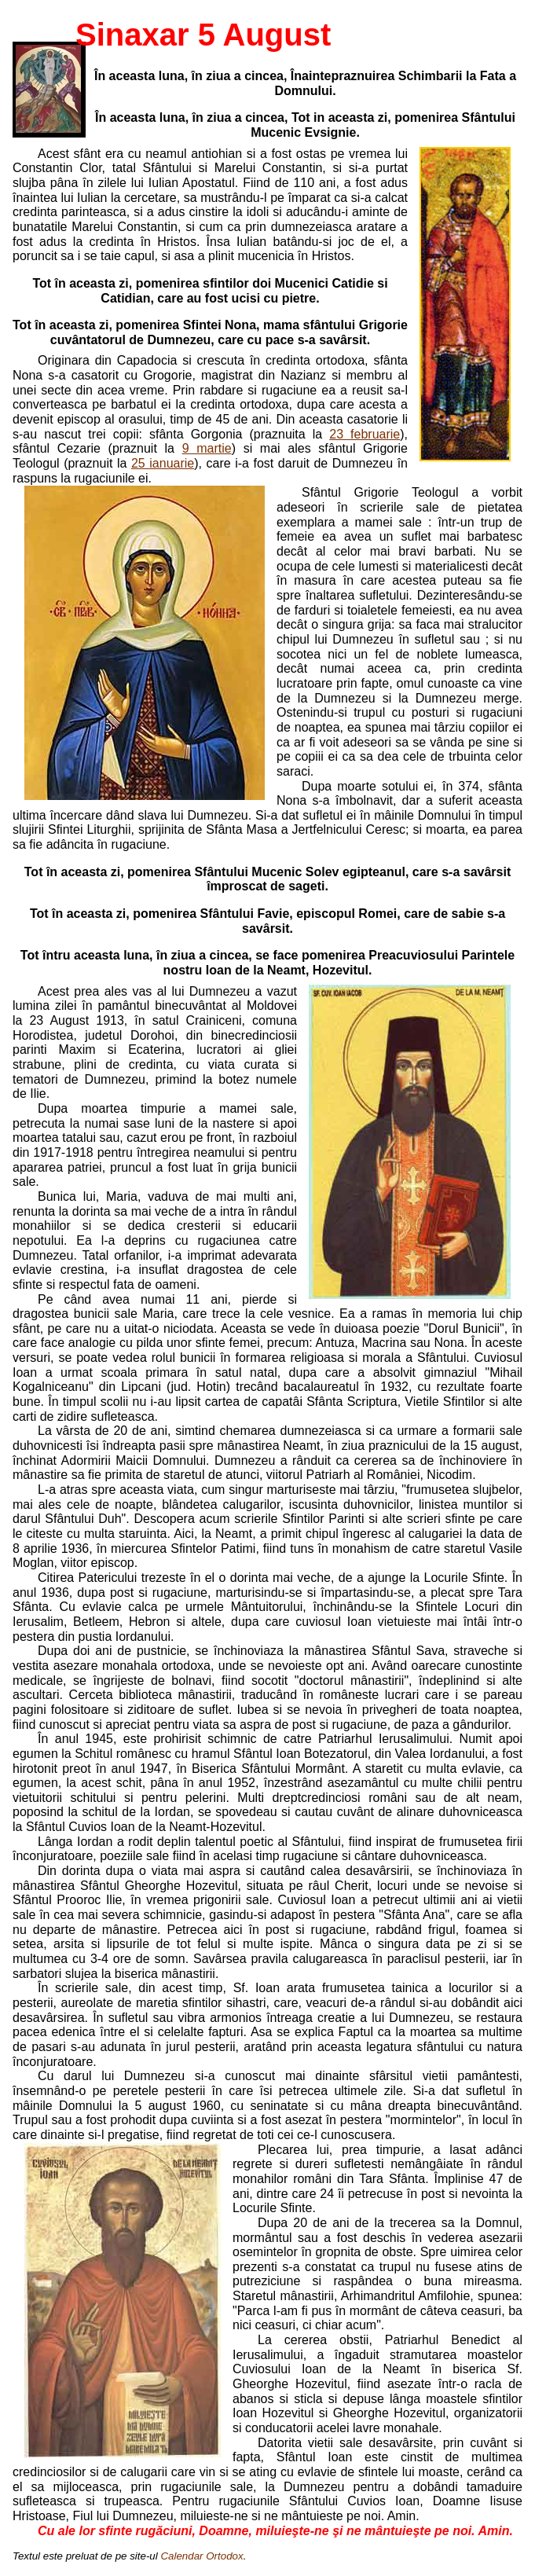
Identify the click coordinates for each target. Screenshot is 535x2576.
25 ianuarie (162, 463)
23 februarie (364, 434)
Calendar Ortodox (201, 2556)
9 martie (207, 448)
